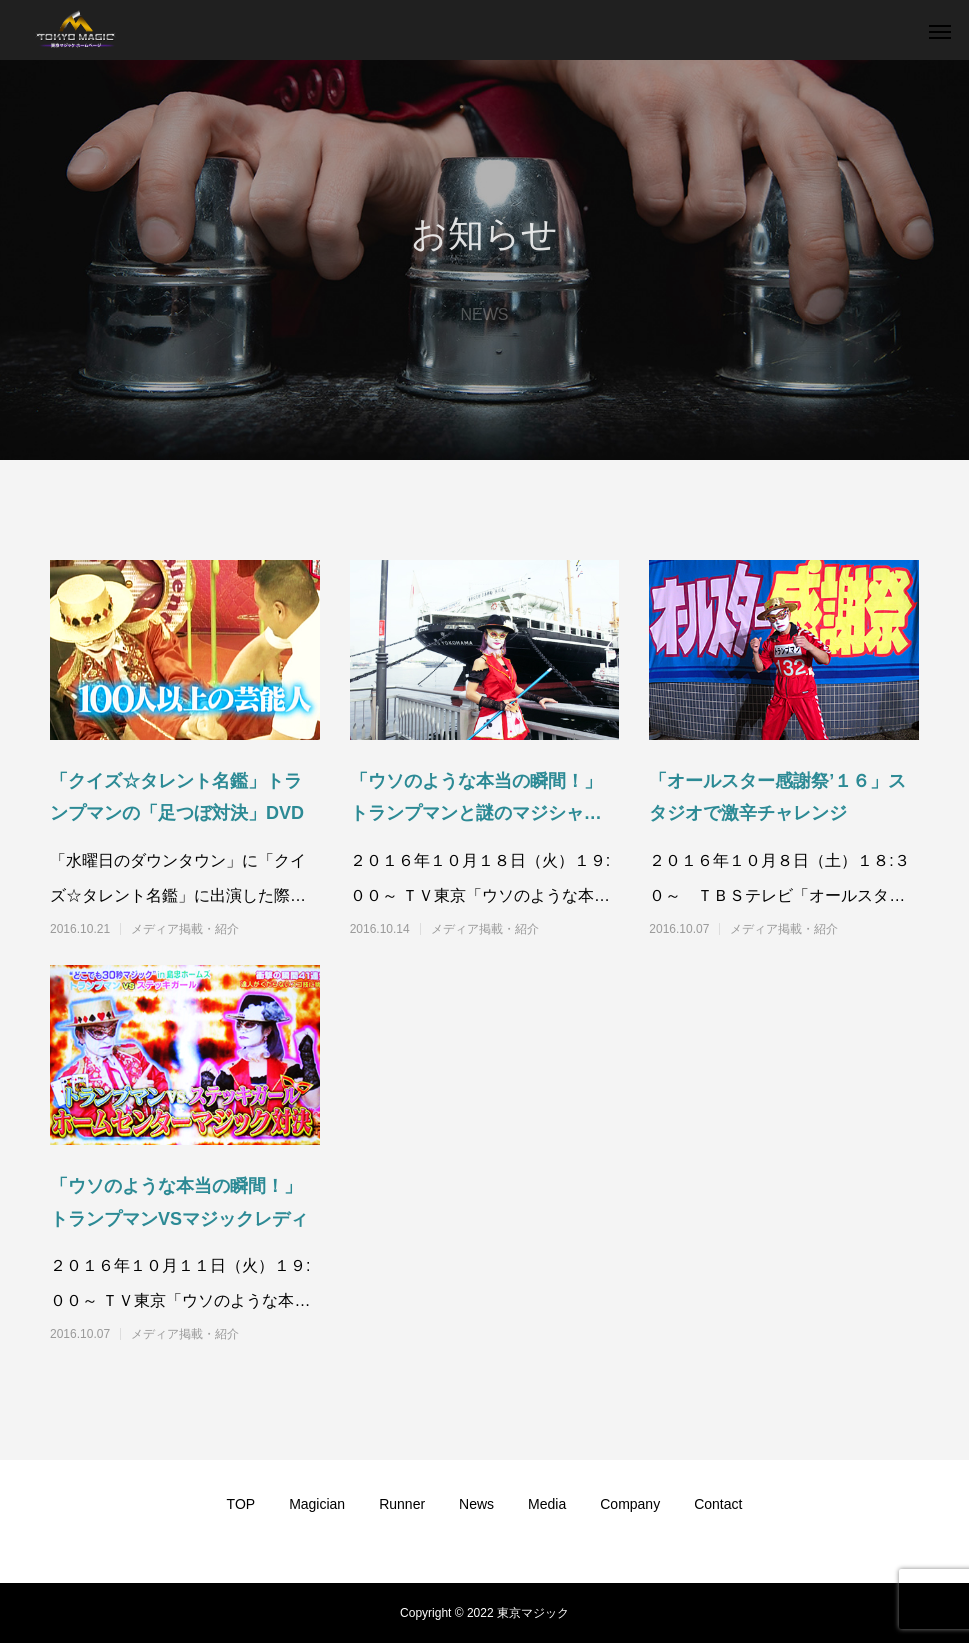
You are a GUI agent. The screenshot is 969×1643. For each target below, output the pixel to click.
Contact (718, 1504)
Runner (402, 1504)
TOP (241, 1504)
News (476, 1504)
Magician (317, 1504)
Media (547, 1504)
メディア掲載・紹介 (185, 929)
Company (630, 1504)
